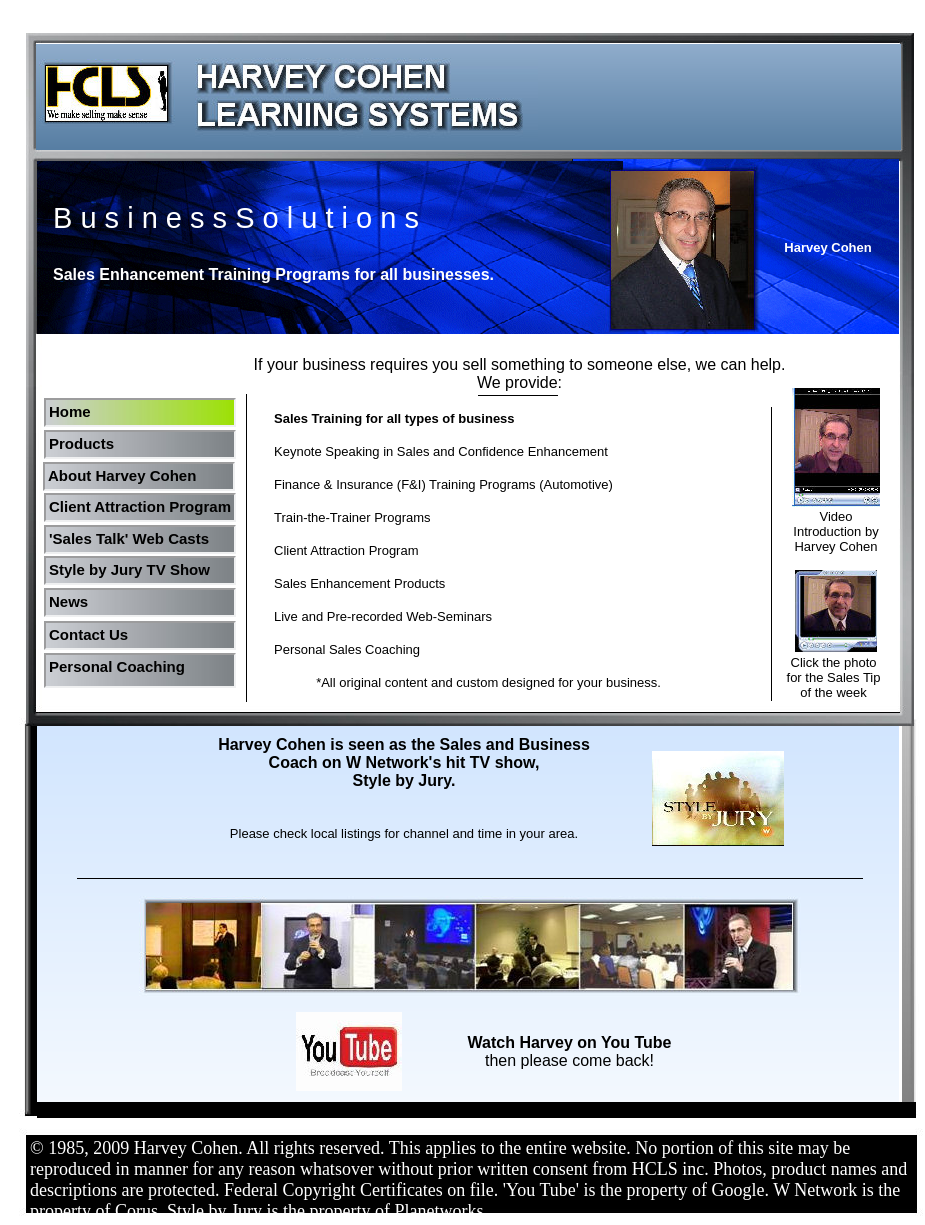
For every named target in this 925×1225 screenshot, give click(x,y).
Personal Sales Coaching (347, 649)
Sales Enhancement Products (359, 583)
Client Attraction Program (140, 506)
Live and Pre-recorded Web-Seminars (383, 616)
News (68, 601)
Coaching (151, 666)
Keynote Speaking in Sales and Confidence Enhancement (441, 451)
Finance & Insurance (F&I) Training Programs (405, 484)
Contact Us (88, 634)
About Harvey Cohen (122, 475)
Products (81, 443)
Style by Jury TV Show (129, 569)
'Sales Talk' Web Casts (129, 538)
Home (70, 411)
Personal (80, 666)
